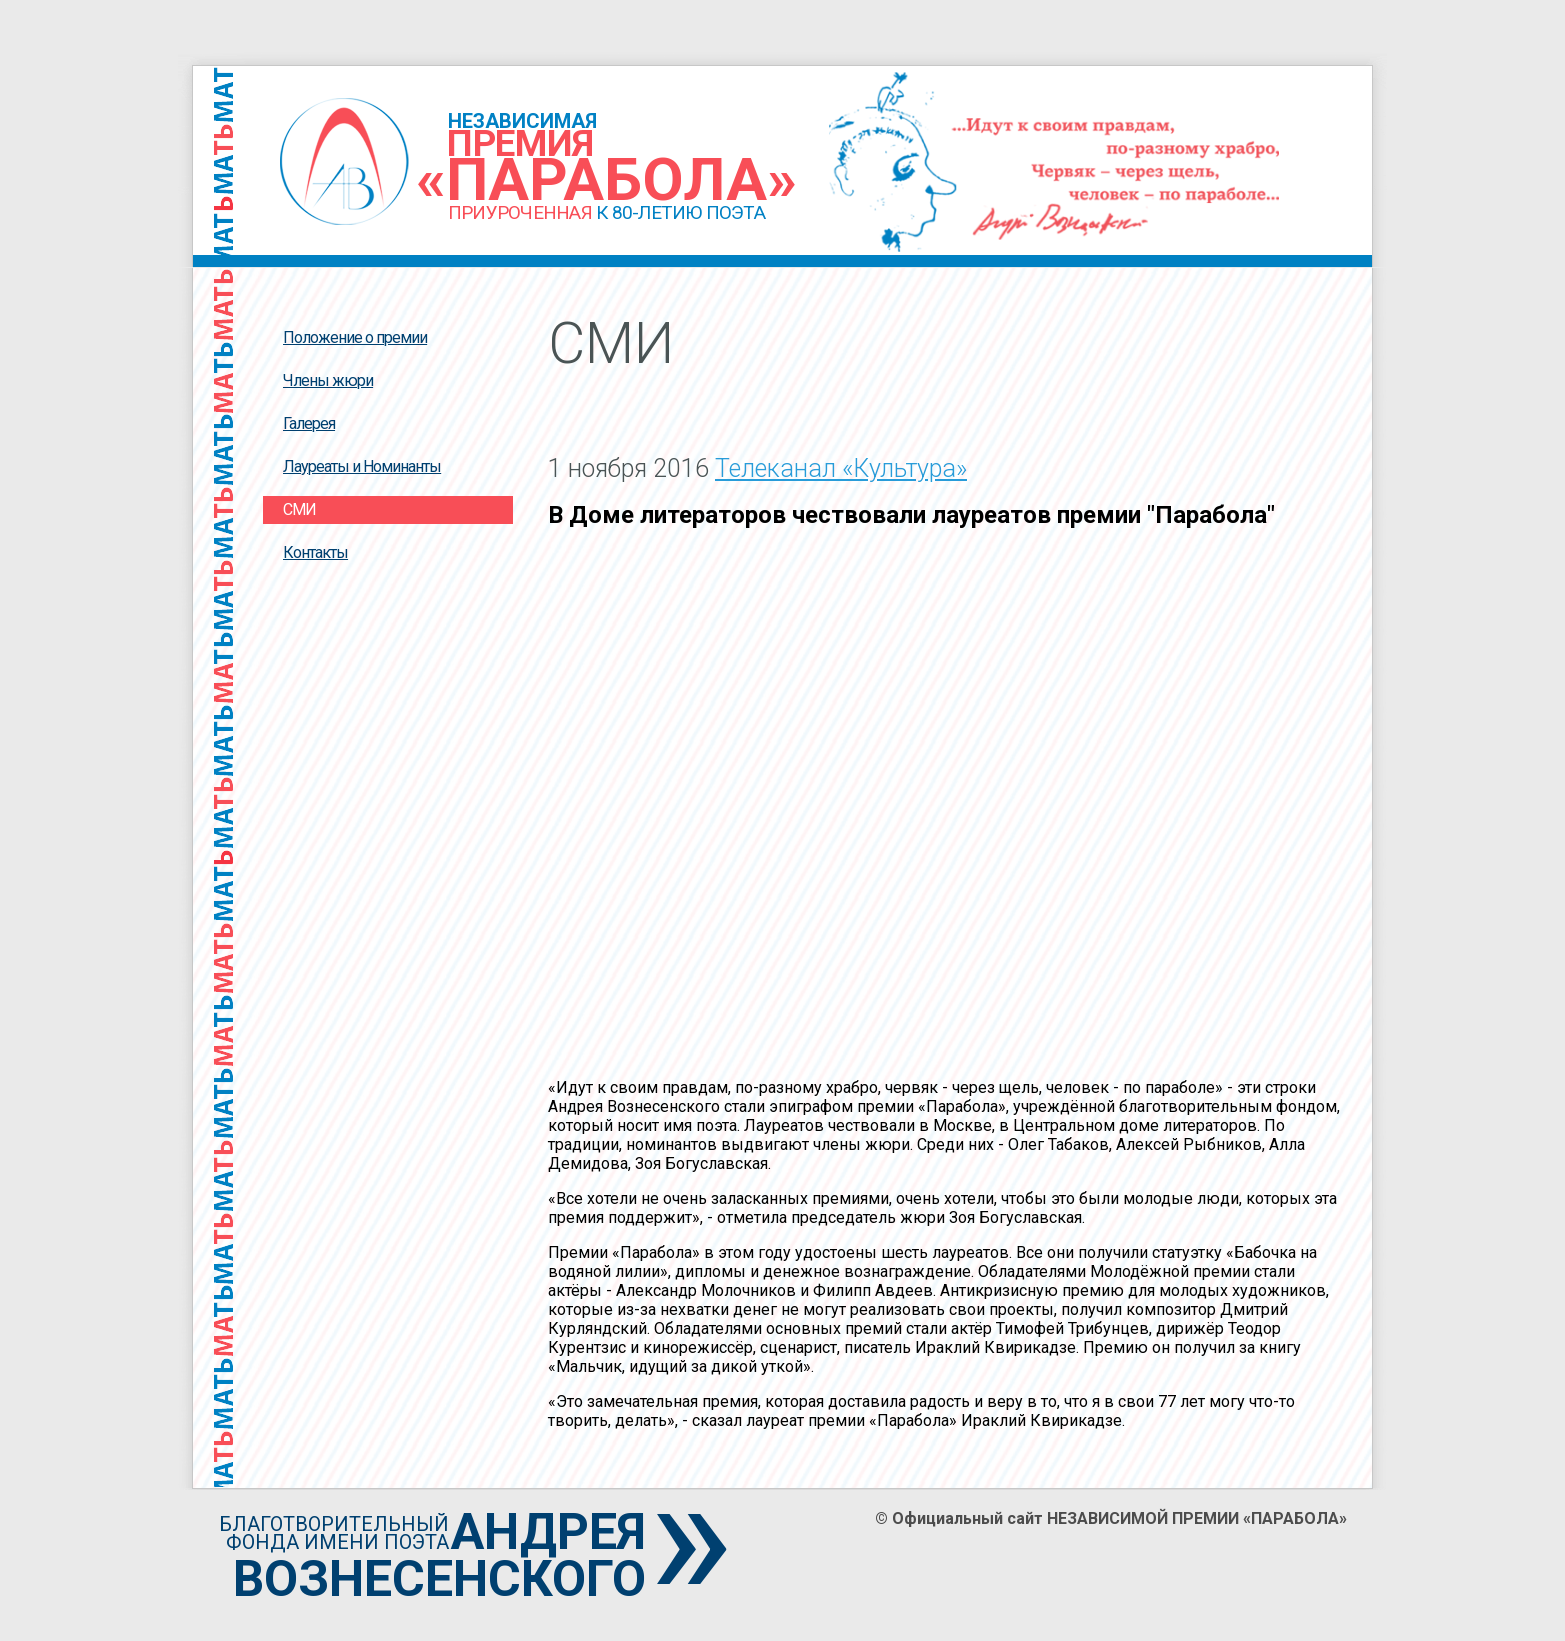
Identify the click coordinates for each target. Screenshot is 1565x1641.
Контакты (315, 552)
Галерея (309, 423)
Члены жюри (328, 380)
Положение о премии (355, 337)
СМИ (299, 509)
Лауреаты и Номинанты (362, 466)
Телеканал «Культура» (841, 468)
